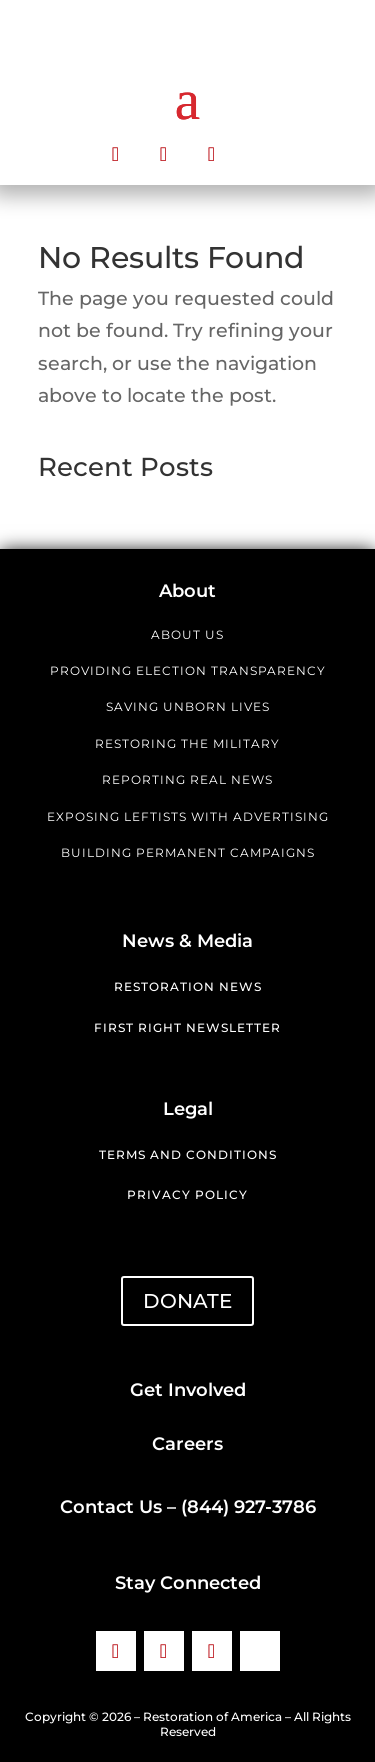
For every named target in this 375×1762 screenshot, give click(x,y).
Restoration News (188, 986)
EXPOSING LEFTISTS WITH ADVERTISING (188, 816)
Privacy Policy (187, 1194)
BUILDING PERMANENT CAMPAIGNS (188, 852)
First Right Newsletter (187, 1027)
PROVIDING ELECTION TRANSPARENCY (188, 670)
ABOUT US (187, 634)
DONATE (187, 1301)
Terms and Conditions (188, 1154)
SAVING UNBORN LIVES (188, 706)
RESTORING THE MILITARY (187, 743)
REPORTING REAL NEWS (187, 779)
